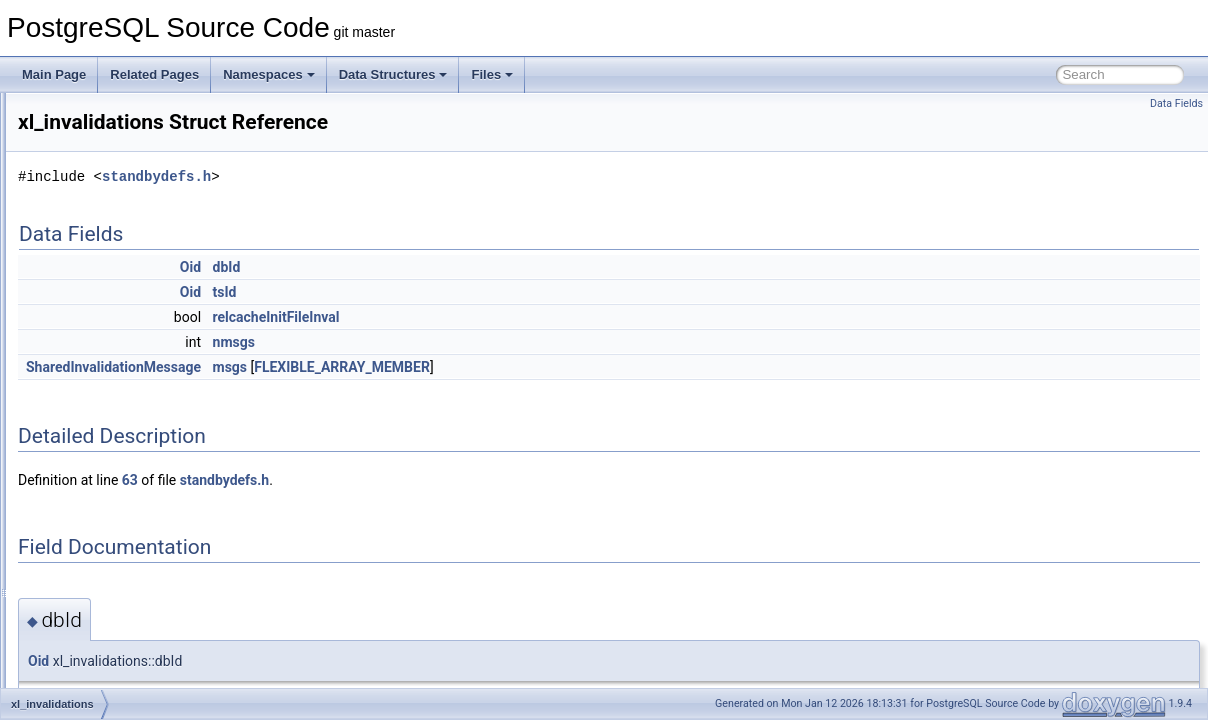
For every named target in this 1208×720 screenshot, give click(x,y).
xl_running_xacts (111, 642)
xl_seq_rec (95, 664)
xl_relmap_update (113, 554)
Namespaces (269, 74)
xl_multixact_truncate (122, 488)
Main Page (54, 74)
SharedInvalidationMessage (363, 367)
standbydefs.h (406, 176)
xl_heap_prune (105, 246)
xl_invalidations (106, 400)
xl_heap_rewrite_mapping (134, 268)
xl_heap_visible (107, 334)
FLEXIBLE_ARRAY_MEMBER (592, 367)
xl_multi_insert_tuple (120, 444)
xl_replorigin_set (109, 598)
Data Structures (393, 74)
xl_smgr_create (107, 686)
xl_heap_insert (105, 136)
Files (492, 74)
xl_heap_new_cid (112, 224)
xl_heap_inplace (109, 114)
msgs (480, 367)
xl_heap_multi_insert (121, 202)
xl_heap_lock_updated (126, 180)
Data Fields (1176, 103)
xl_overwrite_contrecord (129, 510)
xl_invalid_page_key (120, 378)
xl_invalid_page (107, 356)
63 (380, 480)
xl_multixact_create (117, 466)
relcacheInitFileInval (526, 317)
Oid (440, 267)
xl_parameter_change (124, 532)
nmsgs (484, 342)
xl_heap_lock (101, 158)
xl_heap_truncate (112, 290)
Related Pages (154, 74)
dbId (477, 267)
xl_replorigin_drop (113, 576)
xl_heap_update (108, 312)
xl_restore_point (108, 620)
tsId (475, 292)
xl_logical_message (118, 422)
